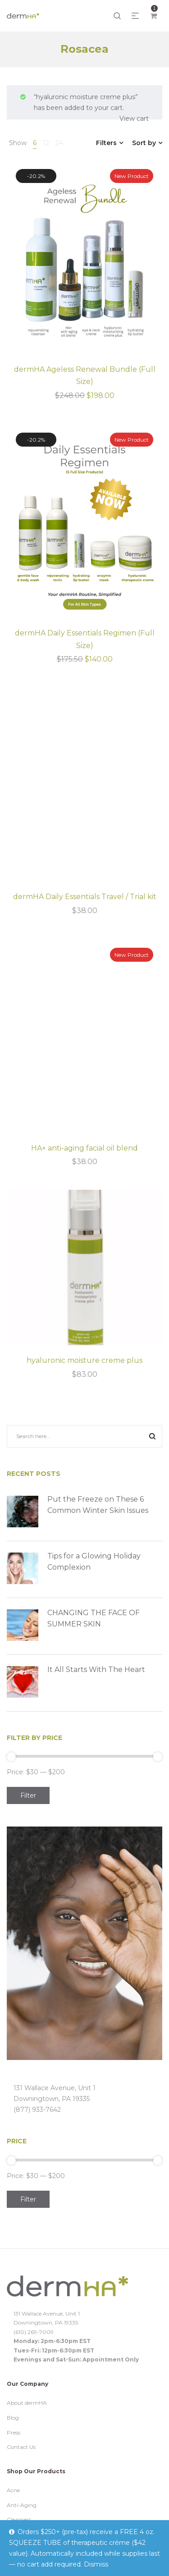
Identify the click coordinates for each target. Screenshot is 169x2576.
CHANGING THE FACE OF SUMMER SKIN (93, 1618)
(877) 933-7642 (37, 2110)
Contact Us (21, 2447)
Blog (13, 2417)
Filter (28, 1795)
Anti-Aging (22, 2505)
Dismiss (96, 2564)
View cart (134, 118)
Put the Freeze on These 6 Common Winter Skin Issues (97, 1505)
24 (59, 143)
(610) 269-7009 (34, 2332)
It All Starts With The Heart (96, 1669)
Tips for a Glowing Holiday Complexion (94, 1562)
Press (13, 2432)
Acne (13, 2490)
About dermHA (27, 2402)
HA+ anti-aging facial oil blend (84, 1148)
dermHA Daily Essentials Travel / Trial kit (84, 896)
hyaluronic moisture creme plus (84, 1360)
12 (46, 143)
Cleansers (19, 2519)
